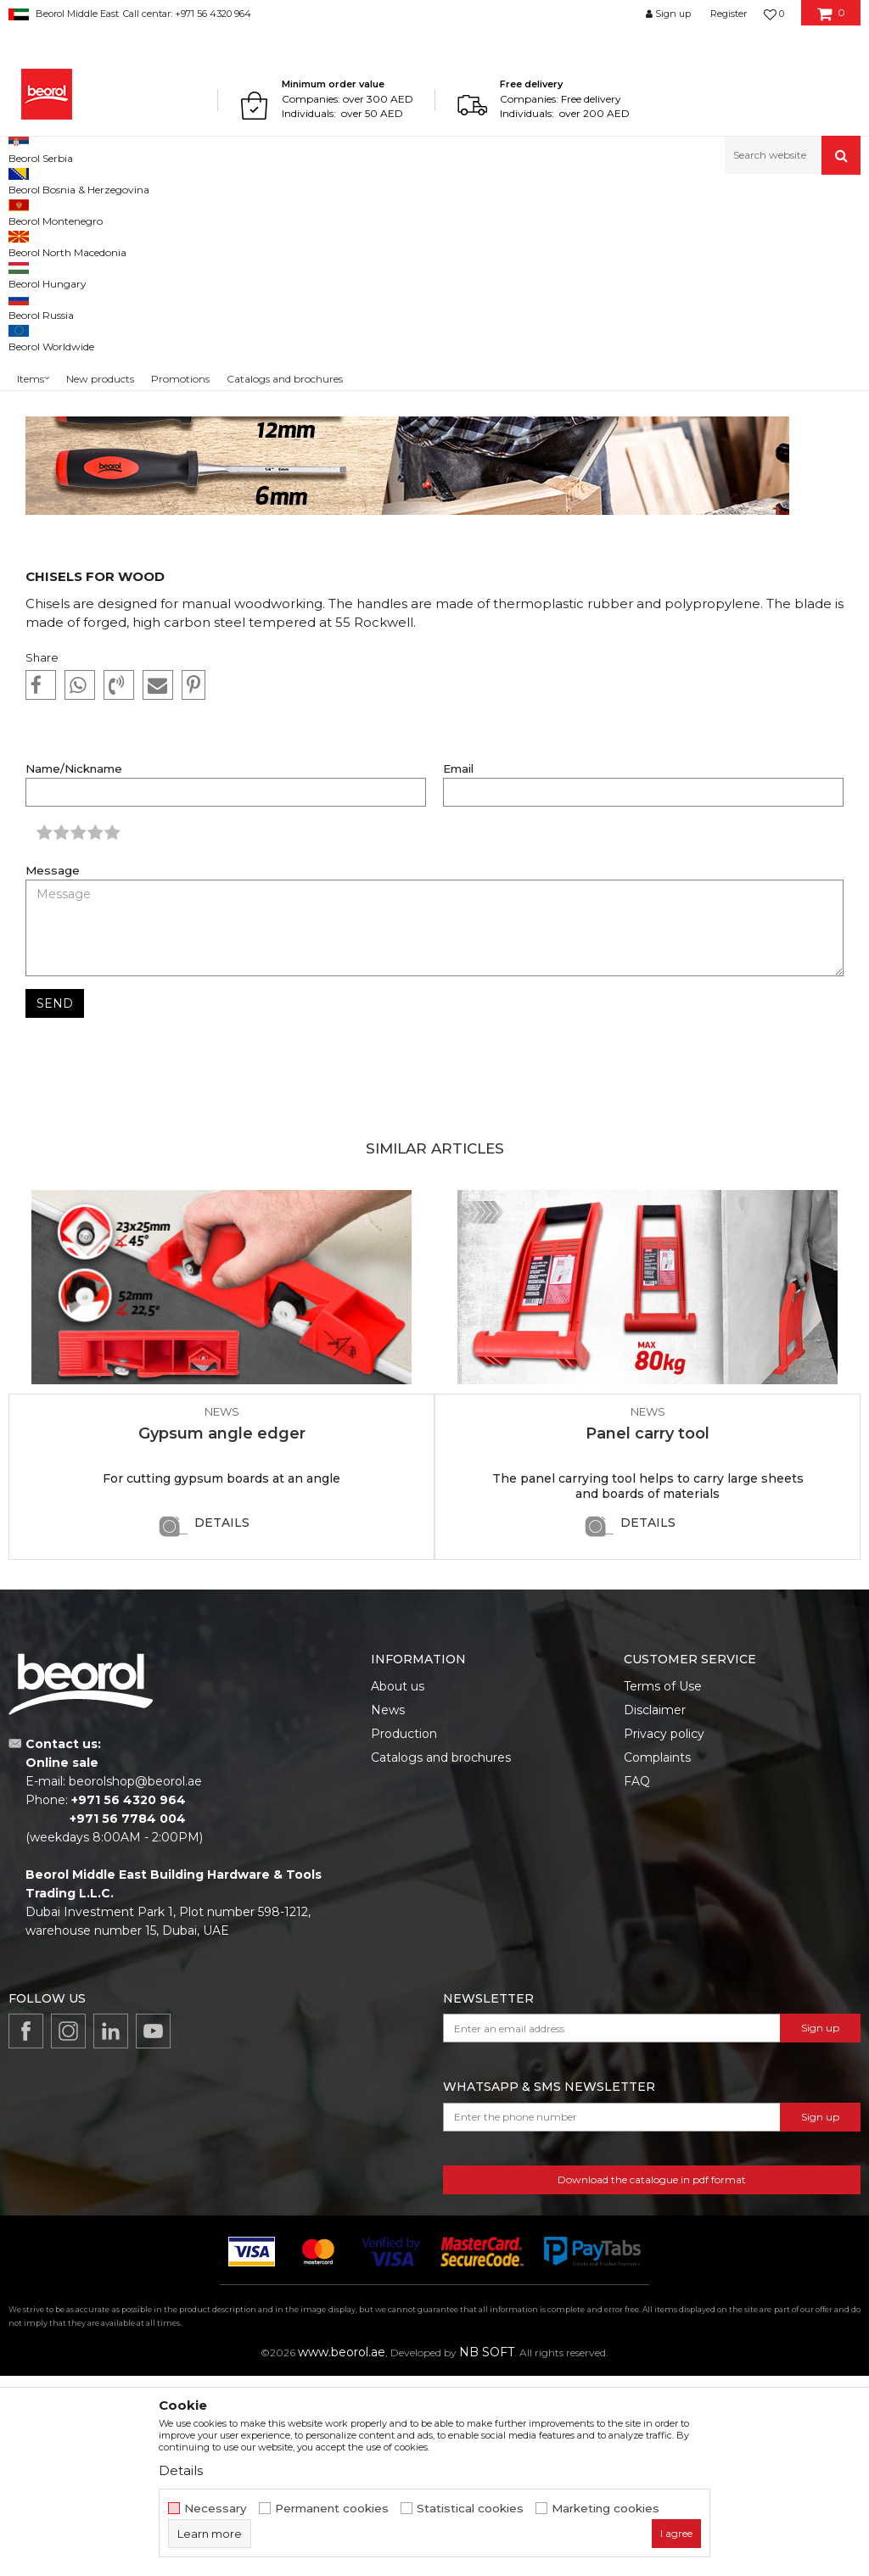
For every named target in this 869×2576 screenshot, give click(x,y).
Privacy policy (664, 1934)
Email (458, 969)
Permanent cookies (332, 2508)
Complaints (657, 1957)
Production (404, 1934)
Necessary (215, 2508)
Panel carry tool (647, 1633)
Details (221, 1722)
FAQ (637, 1981)
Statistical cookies (470, 2508)
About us (397, 1886)
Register (728, 14)
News (82, 210)
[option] (221, 1571)
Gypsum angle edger (222, 1633)
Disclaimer (655, 1910)
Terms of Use (663, 1886)
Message (52, 1070)
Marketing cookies (605, 2508)
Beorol (41, 210)
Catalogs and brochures (441, 1957)
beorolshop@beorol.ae (135, 1981)
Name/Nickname (73, 969)
